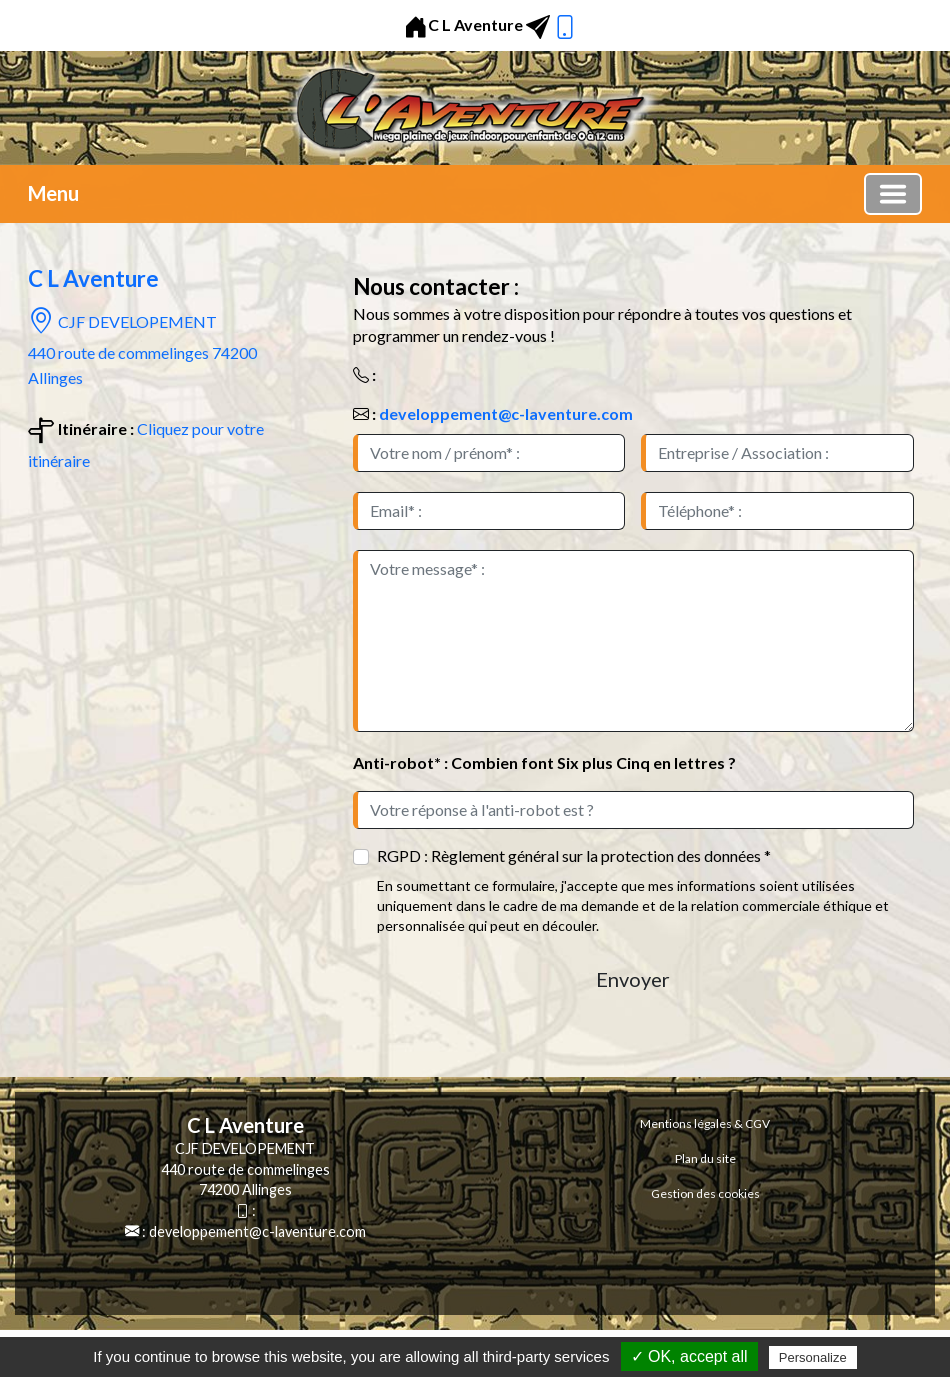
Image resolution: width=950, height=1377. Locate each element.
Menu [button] (53, 193)
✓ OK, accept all (689, 1356)
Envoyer (633, 979)
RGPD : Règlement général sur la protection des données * (574, 855)
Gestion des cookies (705, 1193)
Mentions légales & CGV (705, 1123)
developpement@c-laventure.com (506, 413)
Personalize (813, 1357)
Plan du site (705, 1158)
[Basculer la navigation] (893, 194)
